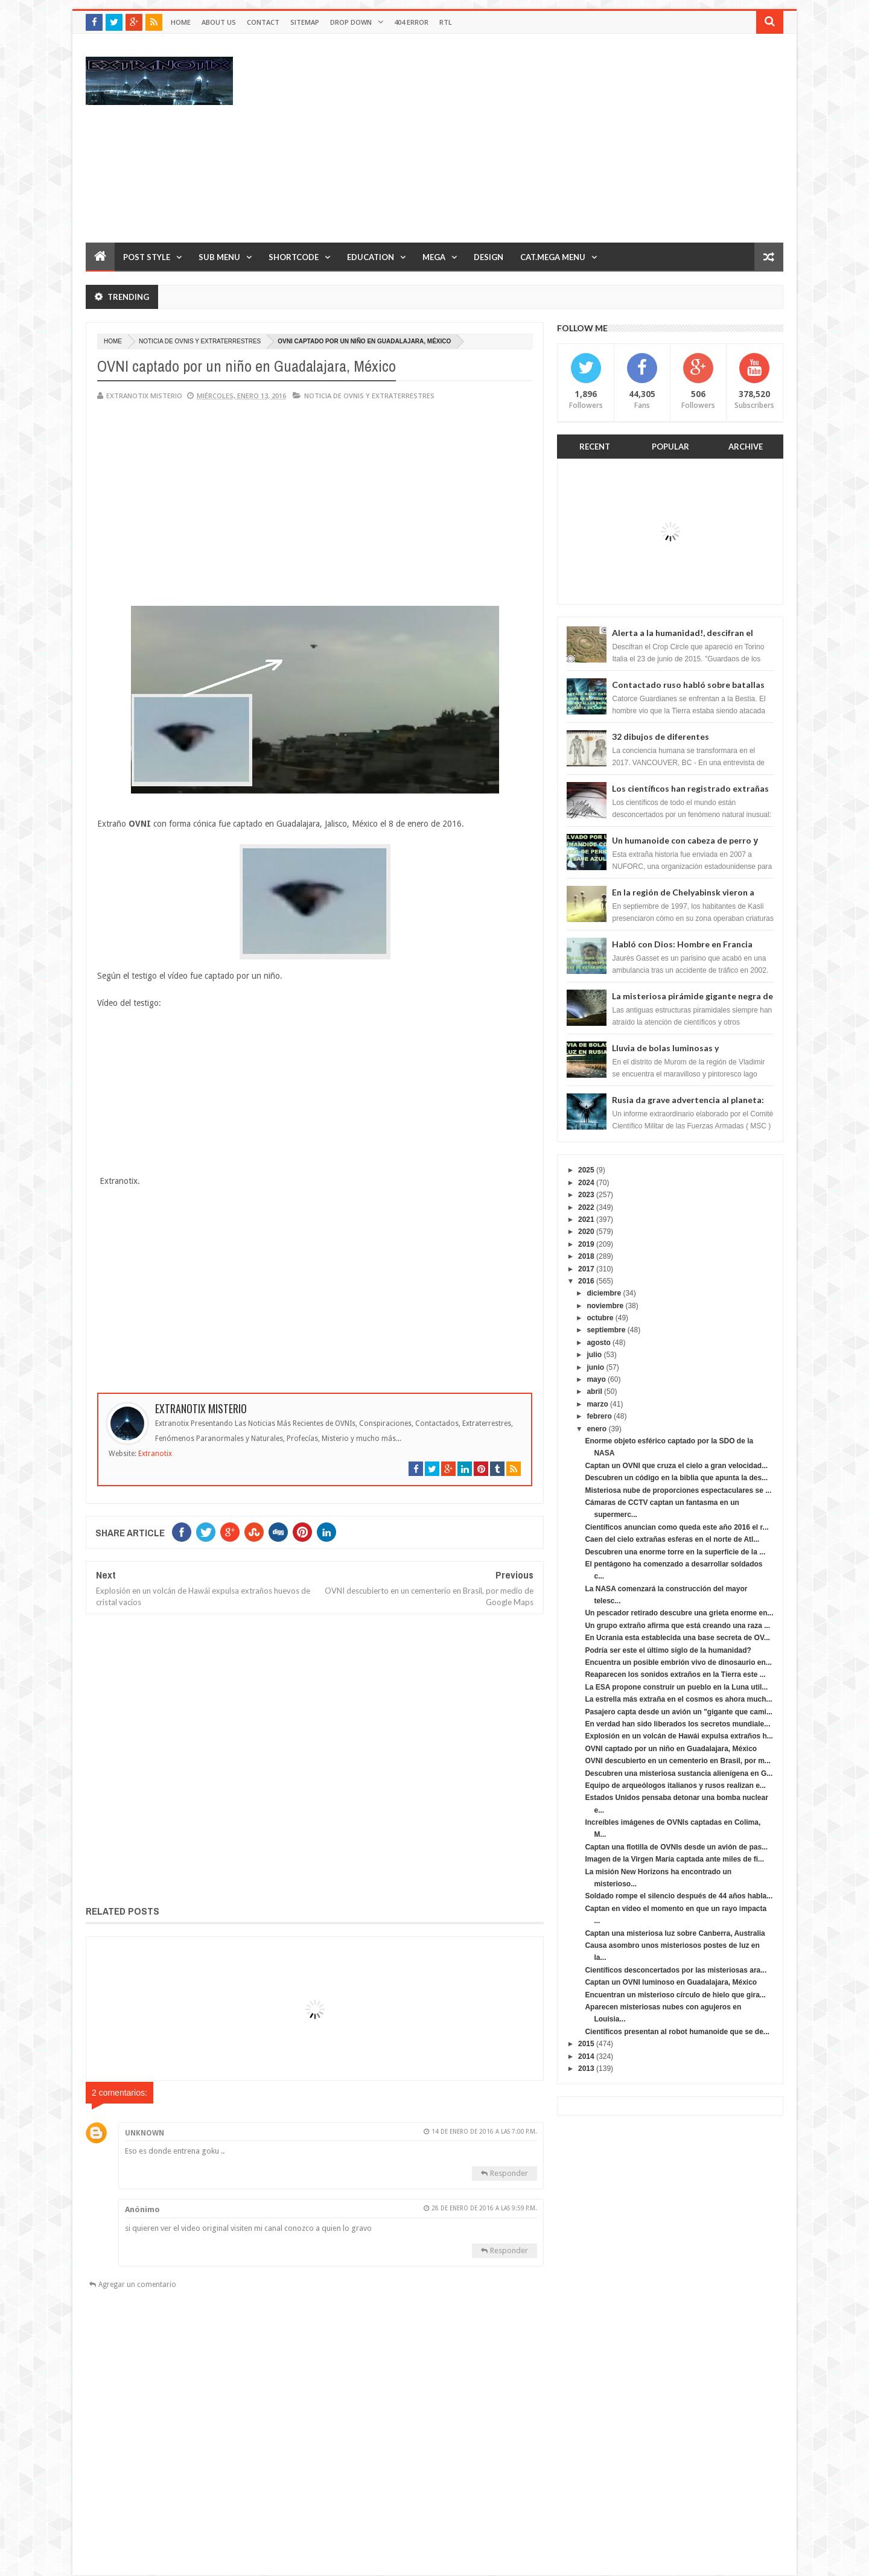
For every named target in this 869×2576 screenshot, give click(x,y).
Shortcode (294, 257)
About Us (219, 22)
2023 (586, 1195)
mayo (596, 1379)
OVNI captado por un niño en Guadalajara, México (671, 1748)
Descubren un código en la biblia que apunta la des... (676, 1478)
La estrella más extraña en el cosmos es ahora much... (678, 1699)
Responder (509, 2173)
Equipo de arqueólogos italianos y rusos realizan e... (675, 1785)
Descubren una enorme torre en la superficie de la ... (675, 1552)
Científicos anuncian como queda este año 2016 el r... (676, 1527)
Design (488, 257)
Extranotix (155, 1453)
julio (594, 1354)
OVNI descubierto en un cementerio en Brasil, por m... (677, 1761)
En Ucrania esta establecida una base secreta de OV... (677, 1637)
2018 (586, 1256)
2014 (586, 2056)
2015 (586, 2044)
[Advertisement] (563, 137)
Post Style (146, 257)
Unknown (144, 2133)
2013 (586, 2068)
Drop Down (351, 22)
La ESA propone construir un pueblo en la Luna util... (676, 1687)
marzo (597, 1404)
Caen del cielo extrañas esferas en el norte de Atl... (672, 1539)
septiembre (606, 1330)
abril (594, 1391)
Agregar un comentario (137, 2284)
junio (595, 1367)
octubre (600, 1318)
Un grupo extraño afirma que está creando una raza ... (677, 1625)
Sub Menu (219, 257)
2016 (586, 1281)
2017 (586, 1269)
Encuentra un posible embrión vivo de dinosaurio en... (678, 1662)
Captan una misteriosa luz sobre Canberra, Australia (675, 1933)
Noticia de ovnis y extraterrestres (200, 341)
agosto (598, 1342)
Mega (433, 257)
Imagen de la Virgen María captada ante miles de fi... (674, 1859)
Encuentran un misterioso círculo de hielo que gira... (675, 1995)
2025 (586, 1170)
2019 (586, 1244)
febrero (599, 1416)
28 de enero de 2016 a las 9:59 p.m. (484, 2208)
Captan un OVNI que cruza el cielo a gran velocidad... (676, 1465)
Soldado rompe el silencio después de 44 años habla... (678, 1896)
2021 (586, 1219)
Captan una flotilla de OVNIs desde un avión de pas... (676, 1847)
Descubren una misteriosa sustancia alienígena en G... (678, 1773)
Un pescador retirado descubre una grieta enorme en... (679, 1613)
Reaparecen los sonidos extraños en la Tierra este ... (675, 1674)
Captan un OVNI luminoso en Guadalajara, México (671, 1982)
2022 (586, 1207)
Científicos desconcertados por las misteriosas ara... (675, 1970)
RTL (445, 22)
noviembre (605, 1306)
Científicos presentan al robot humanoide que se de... (677, 2031)
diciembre (604, 1293)
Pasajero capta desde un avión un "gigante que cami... (678, 1712)
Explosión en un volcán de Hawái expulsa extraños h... (678, 1736)
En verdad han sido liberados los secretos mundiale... (677, 1724)
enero (596, 1429)
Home (181, 22)
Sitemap (304, 22)
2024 (586, 1182)
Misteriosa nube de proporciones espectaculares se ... (678, 1490)
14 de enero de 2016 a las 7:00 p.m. (484, 2131)
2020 (586, 1231)
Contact (263, 22)
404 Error (411, 22)
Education (370, 257)
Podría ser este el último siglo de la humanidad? (668, 1650)
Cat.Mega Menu (552, 257)
